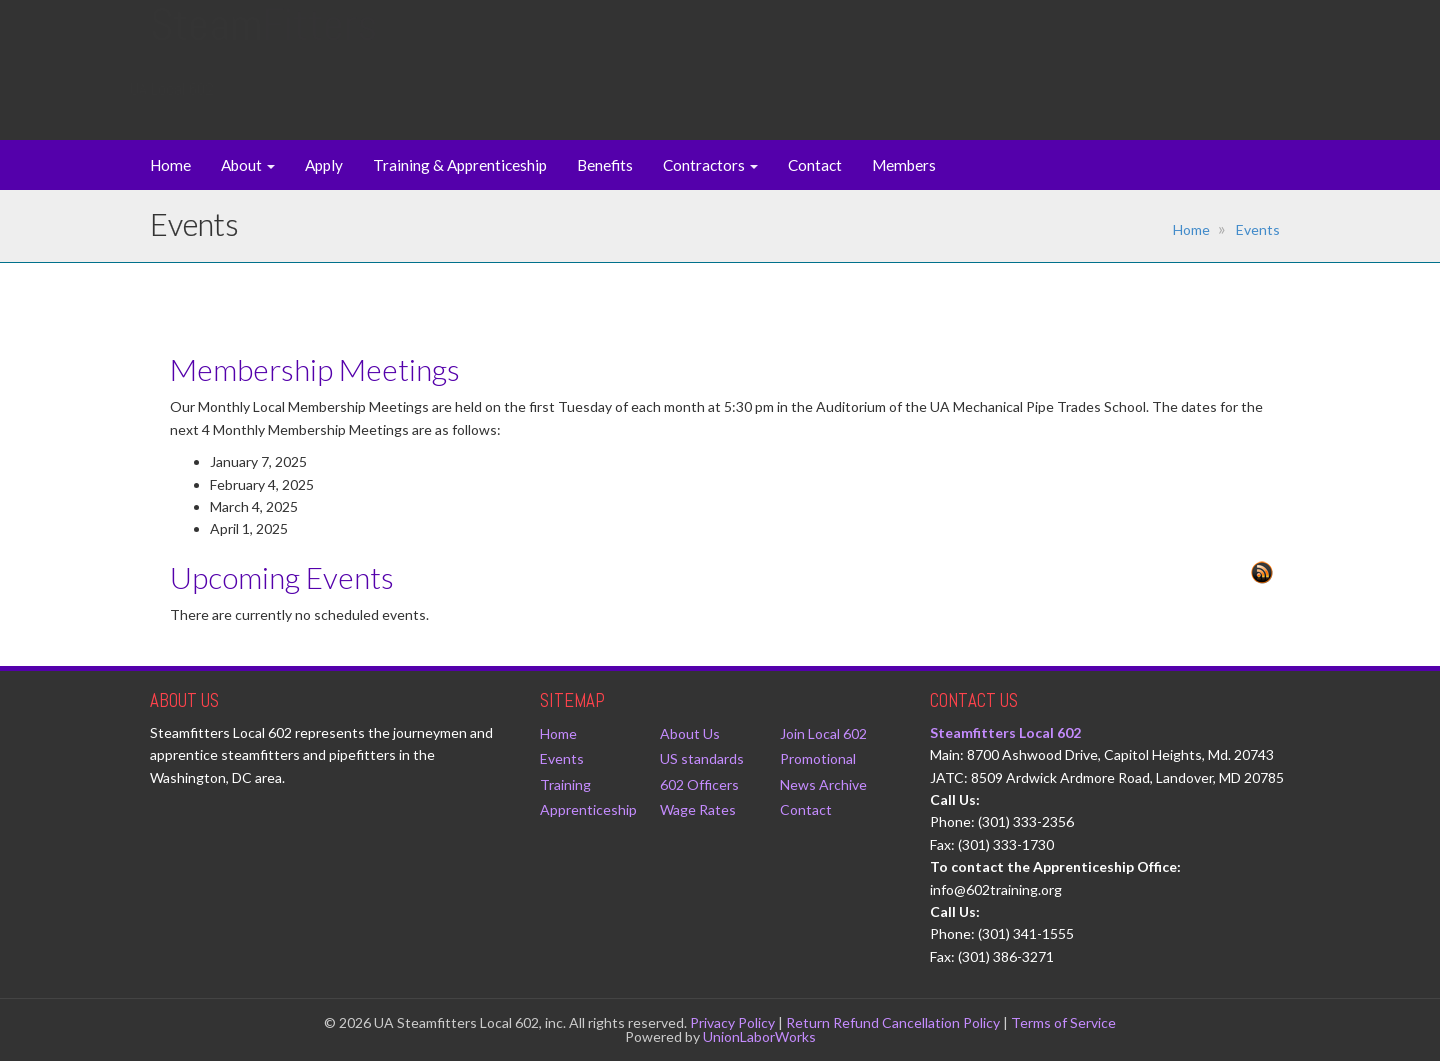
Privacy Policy (732, 1022)
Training (565, 784)
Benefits (605, 165)
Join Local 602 (823, 733)
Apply (324, 165)
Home (170, 165)
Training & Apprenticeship (460, 165)
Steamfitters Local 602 (1005, 732)
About (248, 165)
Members (904, 165)
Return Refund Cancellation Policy (893, 1022)
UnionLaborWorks (759, 1036)
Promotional (818, 758)
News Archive (823, 784)
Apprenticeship (588, 809)
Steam (263, 44)
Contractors (710, 165)
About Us (690, 733)
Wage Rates (698, 809)
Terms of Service (1063, 1022)
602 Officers (699, 784)
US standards (702, 758)
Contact (815, 165)
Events (1258, 229)
